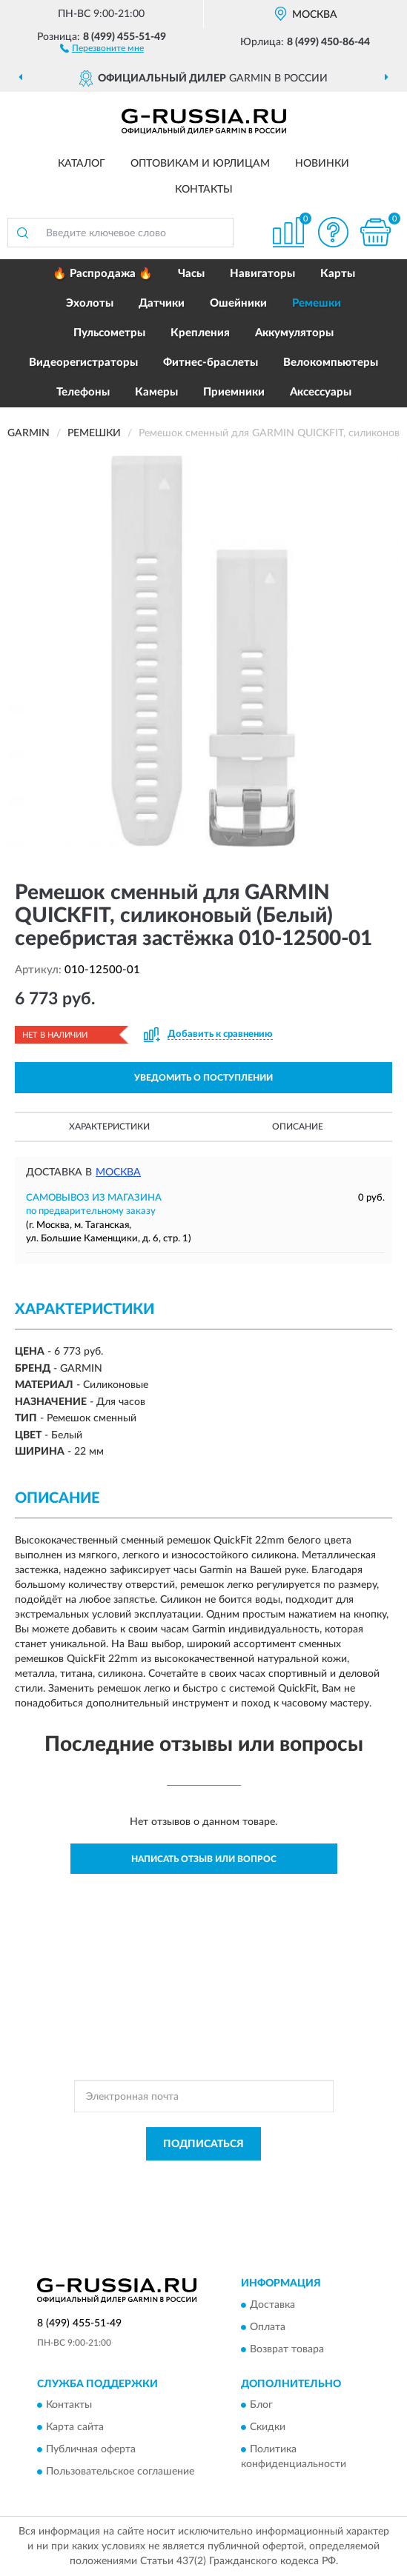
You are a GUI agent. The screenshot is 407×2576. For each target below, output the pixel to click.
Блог (261, 2405)
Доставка (272, 2305)
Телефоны (83, 392)
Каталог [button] (81, 164)
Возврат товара (287, 2349)
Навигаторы (262, 273)
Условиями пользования (207, 2190)
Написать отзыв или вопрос (204, 1859)
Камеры (156, 392)
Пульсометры (109, 332)
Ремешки (316, 303)
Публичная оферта (91, 2450)
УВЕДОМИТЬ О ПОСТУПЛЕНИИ (203, 1077)
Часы (191, 273)
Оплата (267, 2327)
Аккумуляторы (294, 332)
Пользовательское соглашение (120, 2472)
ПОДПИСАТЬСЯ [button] (203, 2144)
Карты (337, 273)
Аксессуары (320, 392)
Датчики (162, 303)
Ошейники (238, 303)
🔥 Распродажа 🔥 (103, 273)
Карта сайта (75, 2428)
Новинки (322, 164)
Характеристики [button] (109, 1126)
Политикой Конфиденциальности (276, 2177)
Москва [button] (118, 1172)
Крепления (200, 332)
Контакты (204, 189)
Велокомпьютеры (330, 362)
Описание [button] (297, 1126)
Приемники (234, 392)
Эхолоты (89, 303)
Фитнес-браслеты (210, 362)
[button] (102, 47)
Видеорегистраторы (83, 362)
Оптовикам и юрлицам (200, 164)
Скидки (267, 2428)
